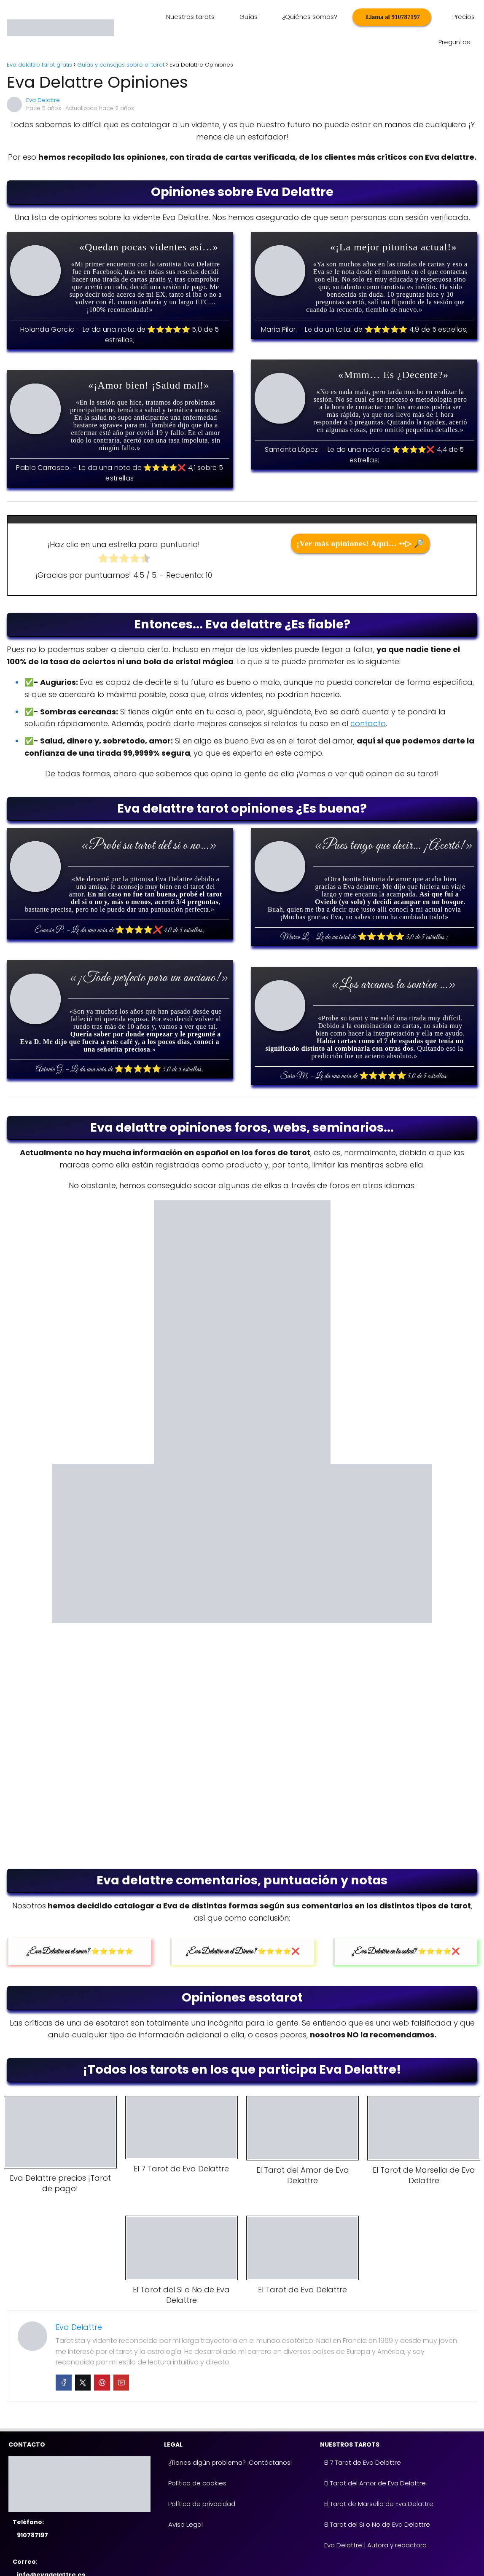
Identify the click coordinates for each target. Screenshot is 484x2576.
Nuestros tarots (167, 16)
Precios (415, 16)
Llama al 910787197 (352, 16)
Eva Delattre (43, 75)
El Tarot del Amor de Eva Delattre (375, 2457)
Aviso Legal (185, 2499)
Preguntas (455, 16)
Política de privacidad (201, 2478)
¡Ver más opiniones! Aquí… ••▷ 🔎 (360, 518)
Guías (220, 16)
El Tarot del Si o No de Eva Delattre (377, 2499)
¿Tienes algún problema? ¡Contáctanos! (230, 2437)
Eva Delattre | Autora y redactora (375, 2519)
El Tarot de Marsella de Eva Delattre (378, 2478)
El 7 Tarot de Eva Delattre (362, 2437)
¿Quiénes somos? (276, 16)
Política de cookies (197, 2457)
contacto (368, 698)
